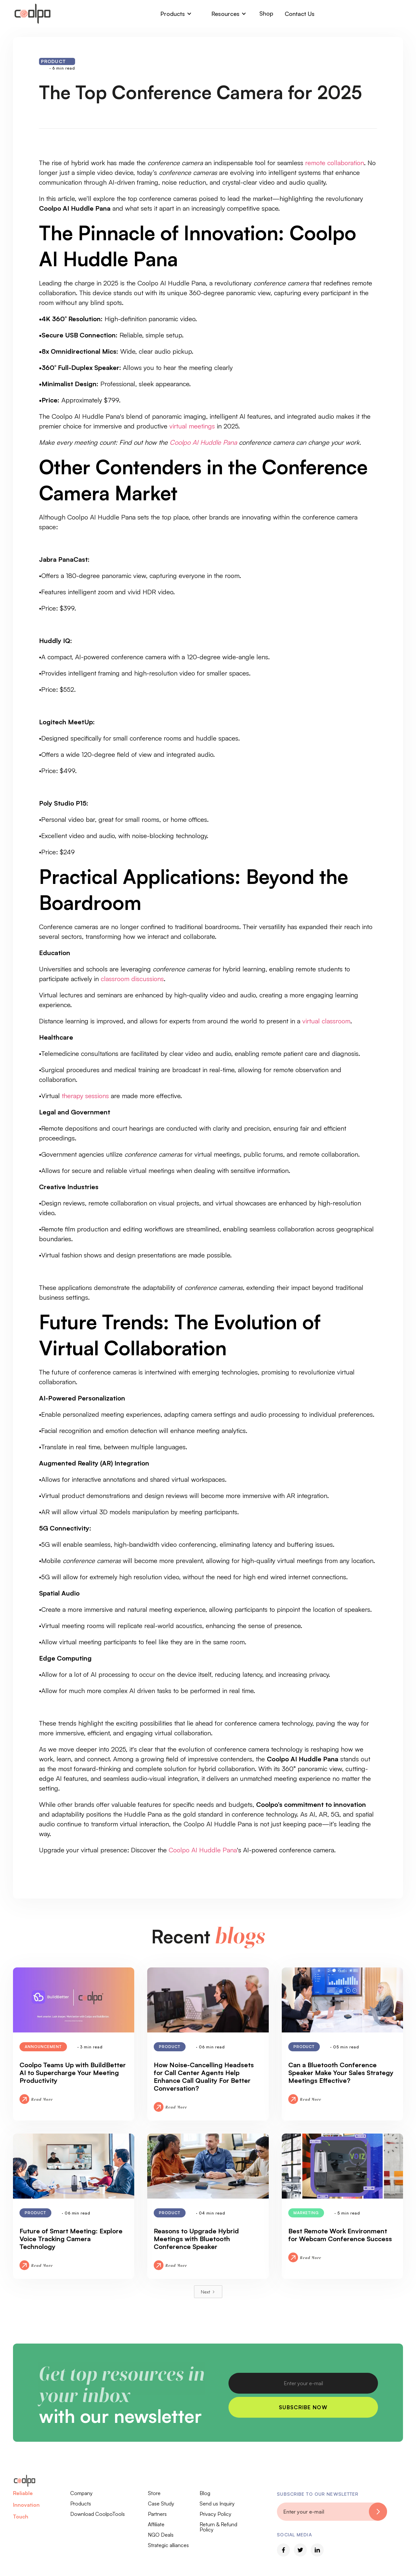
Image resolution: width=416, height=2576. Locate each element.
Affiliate (156, 2524)
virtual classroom (326, 1021)
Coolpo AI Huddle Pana (203, 1850)
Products (80, 2503)
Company (81, 2493)
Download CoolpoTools (97, 2514)
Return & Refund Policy (218, 2527)
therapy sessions (85, 1096)
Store (154, 2493)
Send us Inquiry (217, 2503)
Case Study (161, 2503)
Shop (266, 13)
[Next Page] (208, 2291)
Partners (157, 2514)
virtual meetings (192, 426)
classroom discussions (132, 979)
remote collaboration (334, 163)
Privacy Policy (215, 2514)
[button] (176, 13)
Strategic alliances (168, 2545)
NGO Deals (161, 2534)
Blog (205, 2493)
